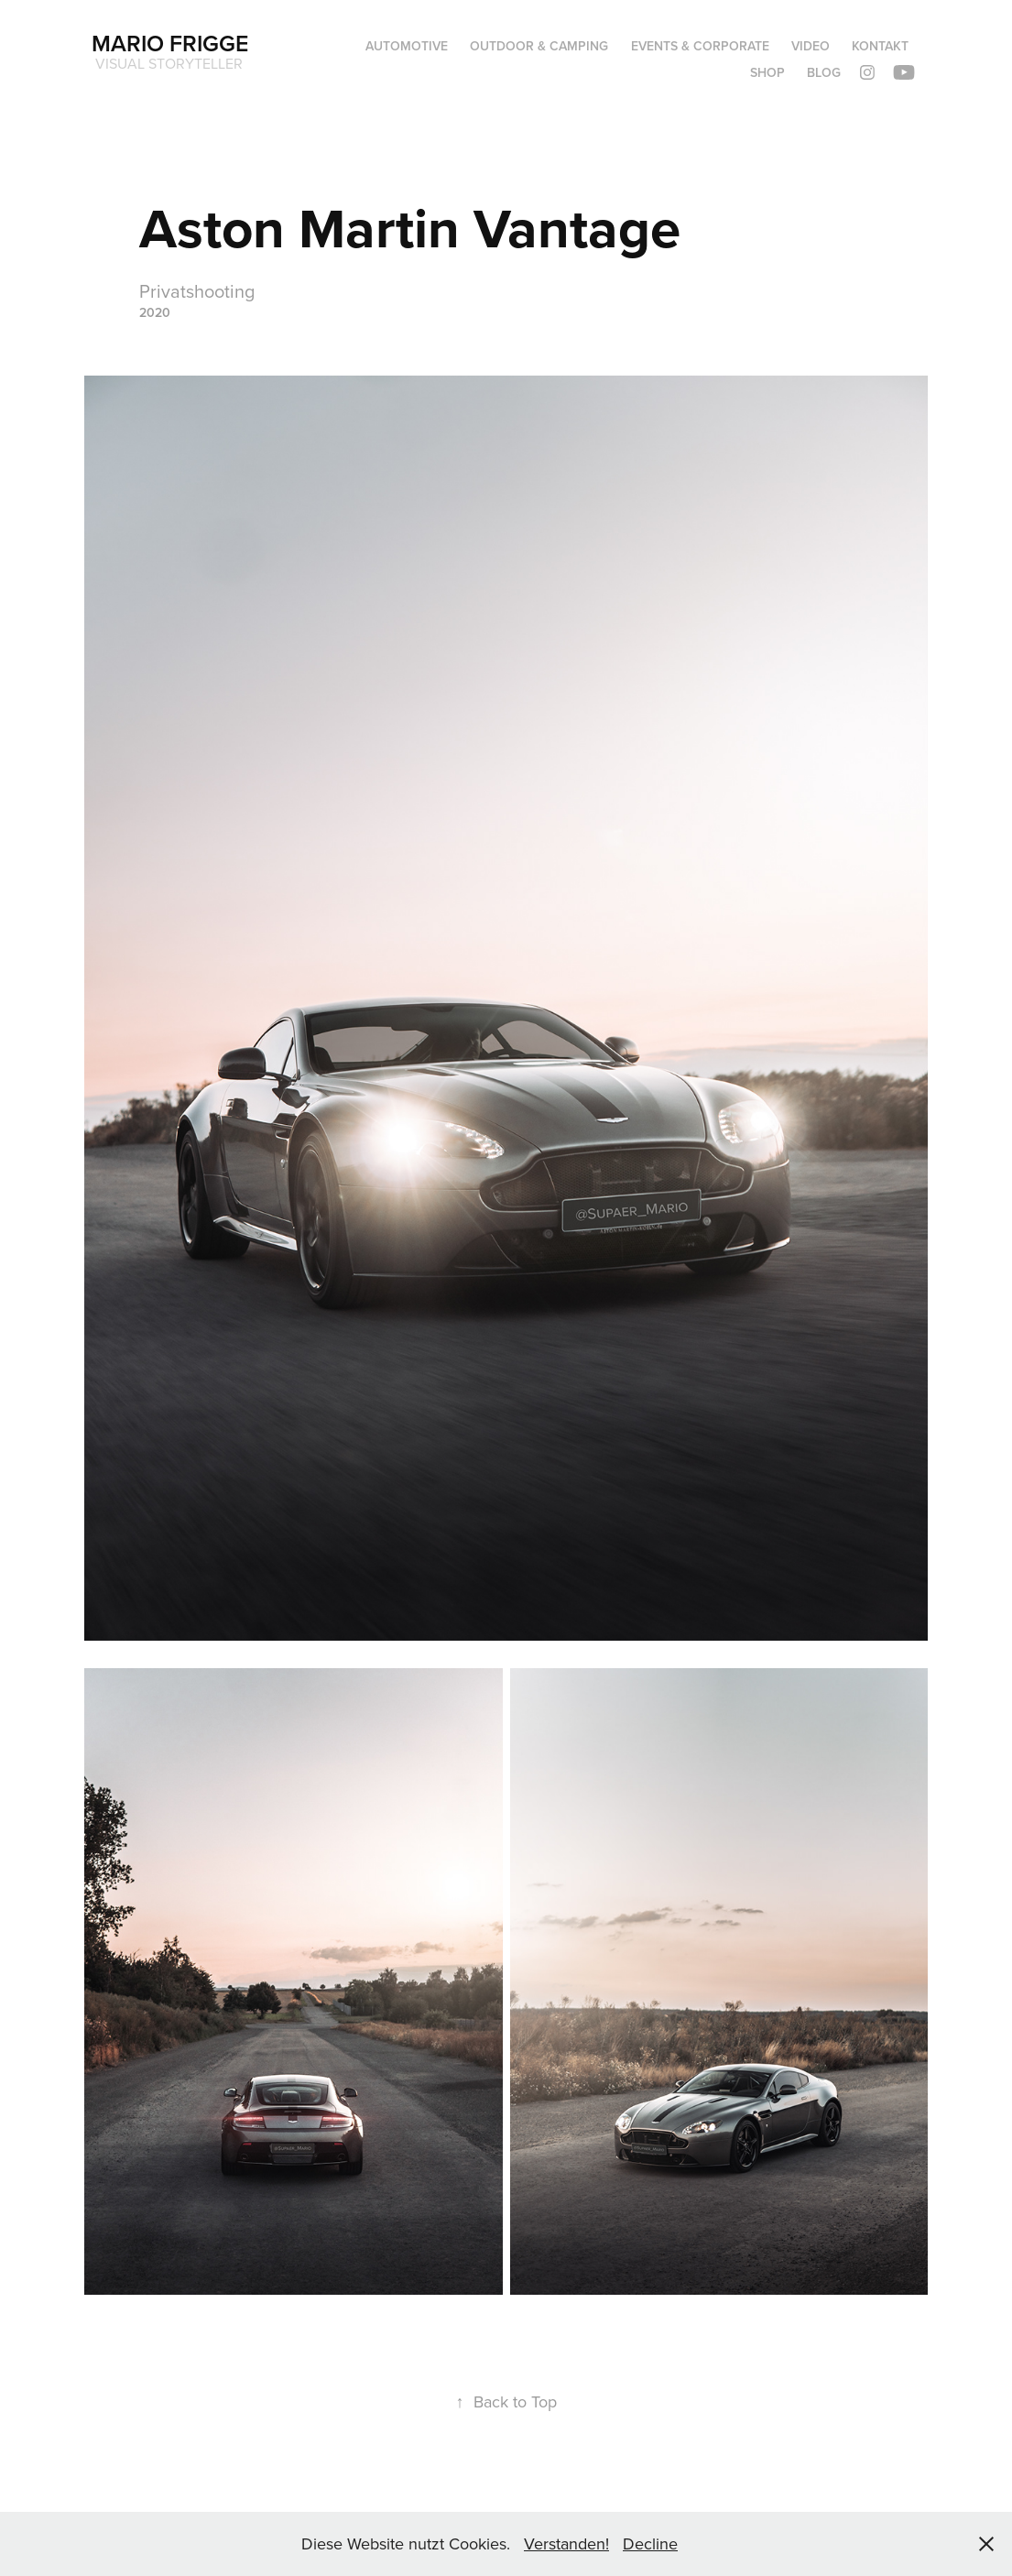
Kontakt (880, 46)
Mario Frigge (170, 43)
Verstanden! (566, 2543)
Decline (650, 2543)
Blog (824, 72)
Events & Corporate (700, 46)
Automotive (406, 46)
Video (810, 46)
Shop (767, 72)
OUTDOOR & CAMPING (539, 46)
